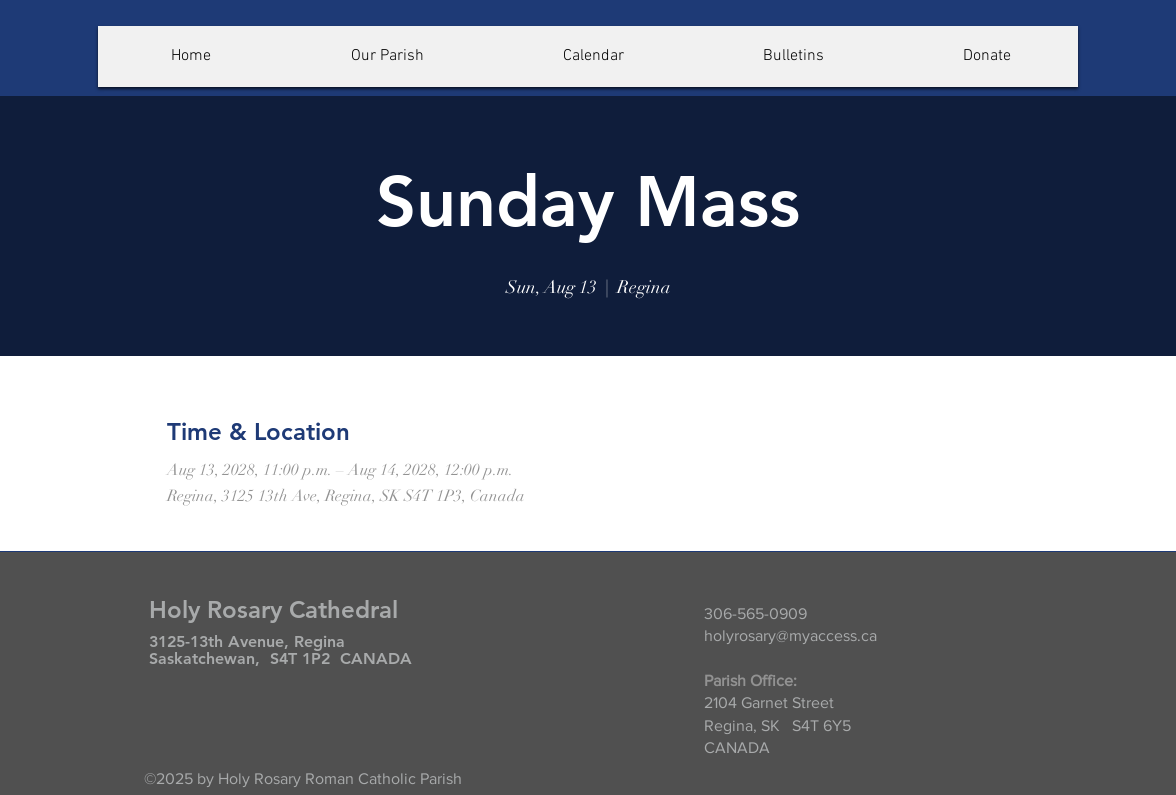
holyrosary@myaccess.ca (790, 635)
